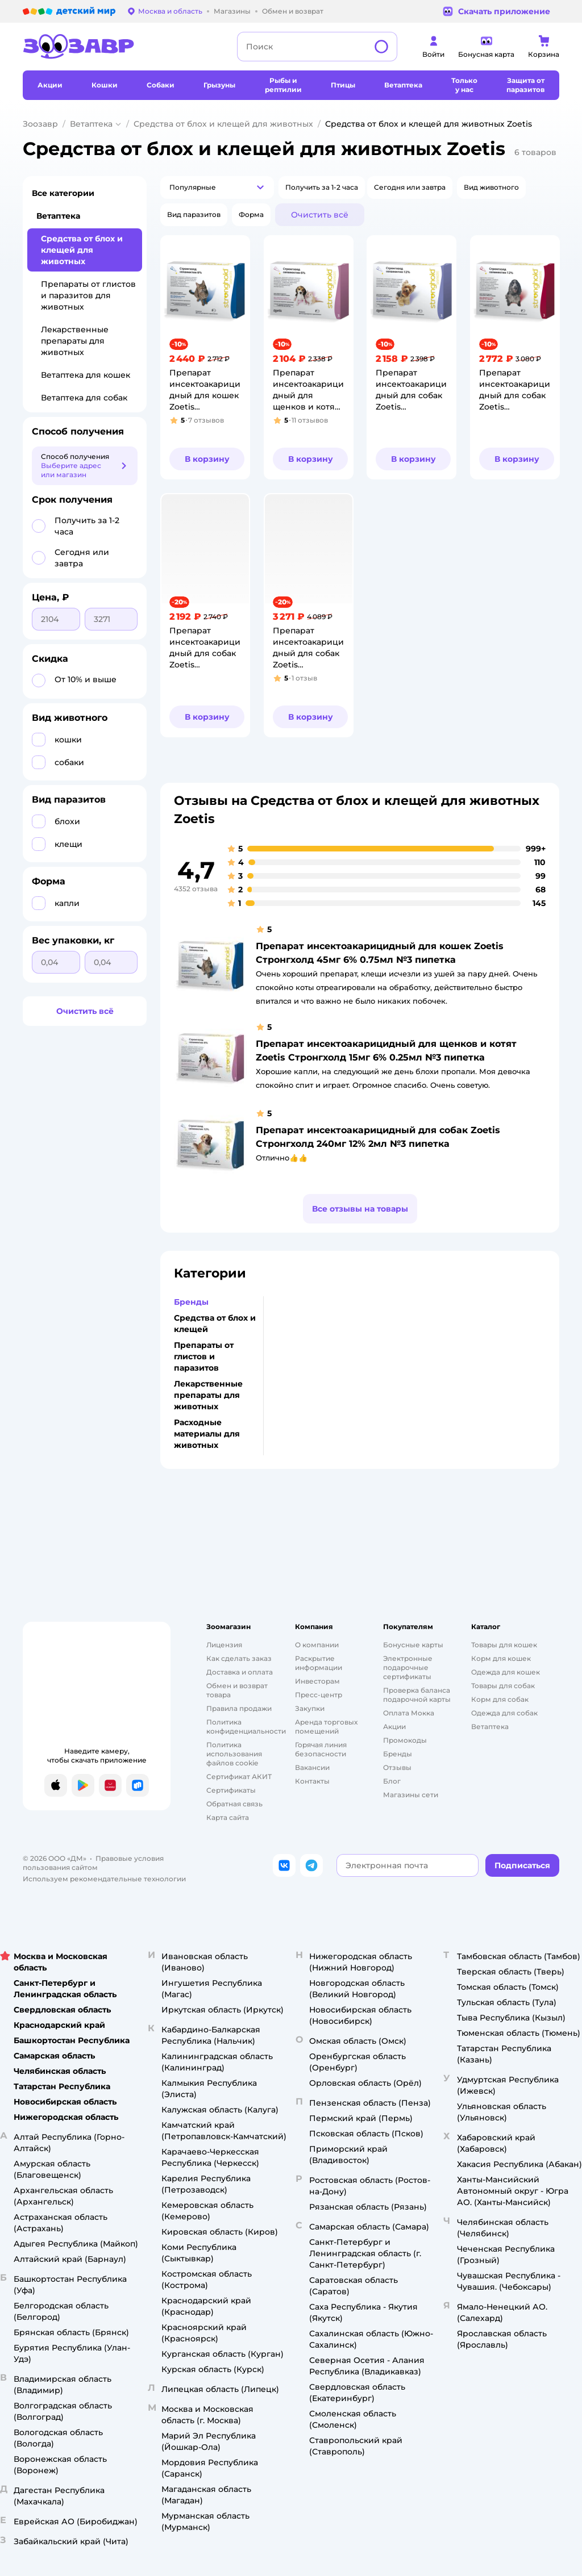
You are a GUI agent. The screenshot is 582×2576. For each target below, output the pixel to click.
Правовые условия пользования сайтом (93, 1863)
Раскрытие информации (318, 1663)
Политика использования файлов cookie (234, 1753)
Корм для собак (500, 1699)
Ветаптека (91, 124)
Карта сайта (227, 1817)
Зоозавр (40, 124)
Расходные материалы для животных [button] (207, 1433)
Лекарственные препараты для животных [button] (208, 1395)
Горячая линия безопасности (321, 1749)
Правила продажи (239, 1708)
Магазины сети (410, 1794)
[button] (217, 187)
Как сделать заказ (239, 1658)
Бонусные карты (413, 1644)
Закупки (310, 1708)
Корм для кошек (501, 1658)
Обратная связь (234, 1804)
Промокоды (405, 1740)
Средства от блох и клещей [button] (215, 1323)
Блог (392, 1781)
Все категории (63, 193)
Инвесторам (317, 1681)
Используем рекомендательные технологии (104, 1878)
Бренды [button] (191, 1302)
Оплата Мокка (408, 1713)
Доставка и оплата (239, 1672)
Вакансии (312, 1767)
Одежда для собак (504, 1713)
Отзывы (397, 1767)
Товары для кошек (504, 1644)
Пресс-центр (318, 1694)
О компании (317, 1644)
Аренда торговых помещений (326, 1726)
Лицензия (224, 1644)
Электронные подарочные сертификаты (408, 1667)
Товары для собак (503, 1685)
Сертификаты (231, 1790)
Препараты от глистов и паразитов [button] (204, 1356)
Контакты (312, 1781)
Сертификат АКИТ (239, 1776)
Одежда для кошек (505, 1672)
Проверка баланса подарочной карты (417, 1695)
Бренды (397, 1754)
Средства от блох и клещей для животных (223, 124)
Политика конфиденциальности (246, 1726)
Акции (394, 1726)
